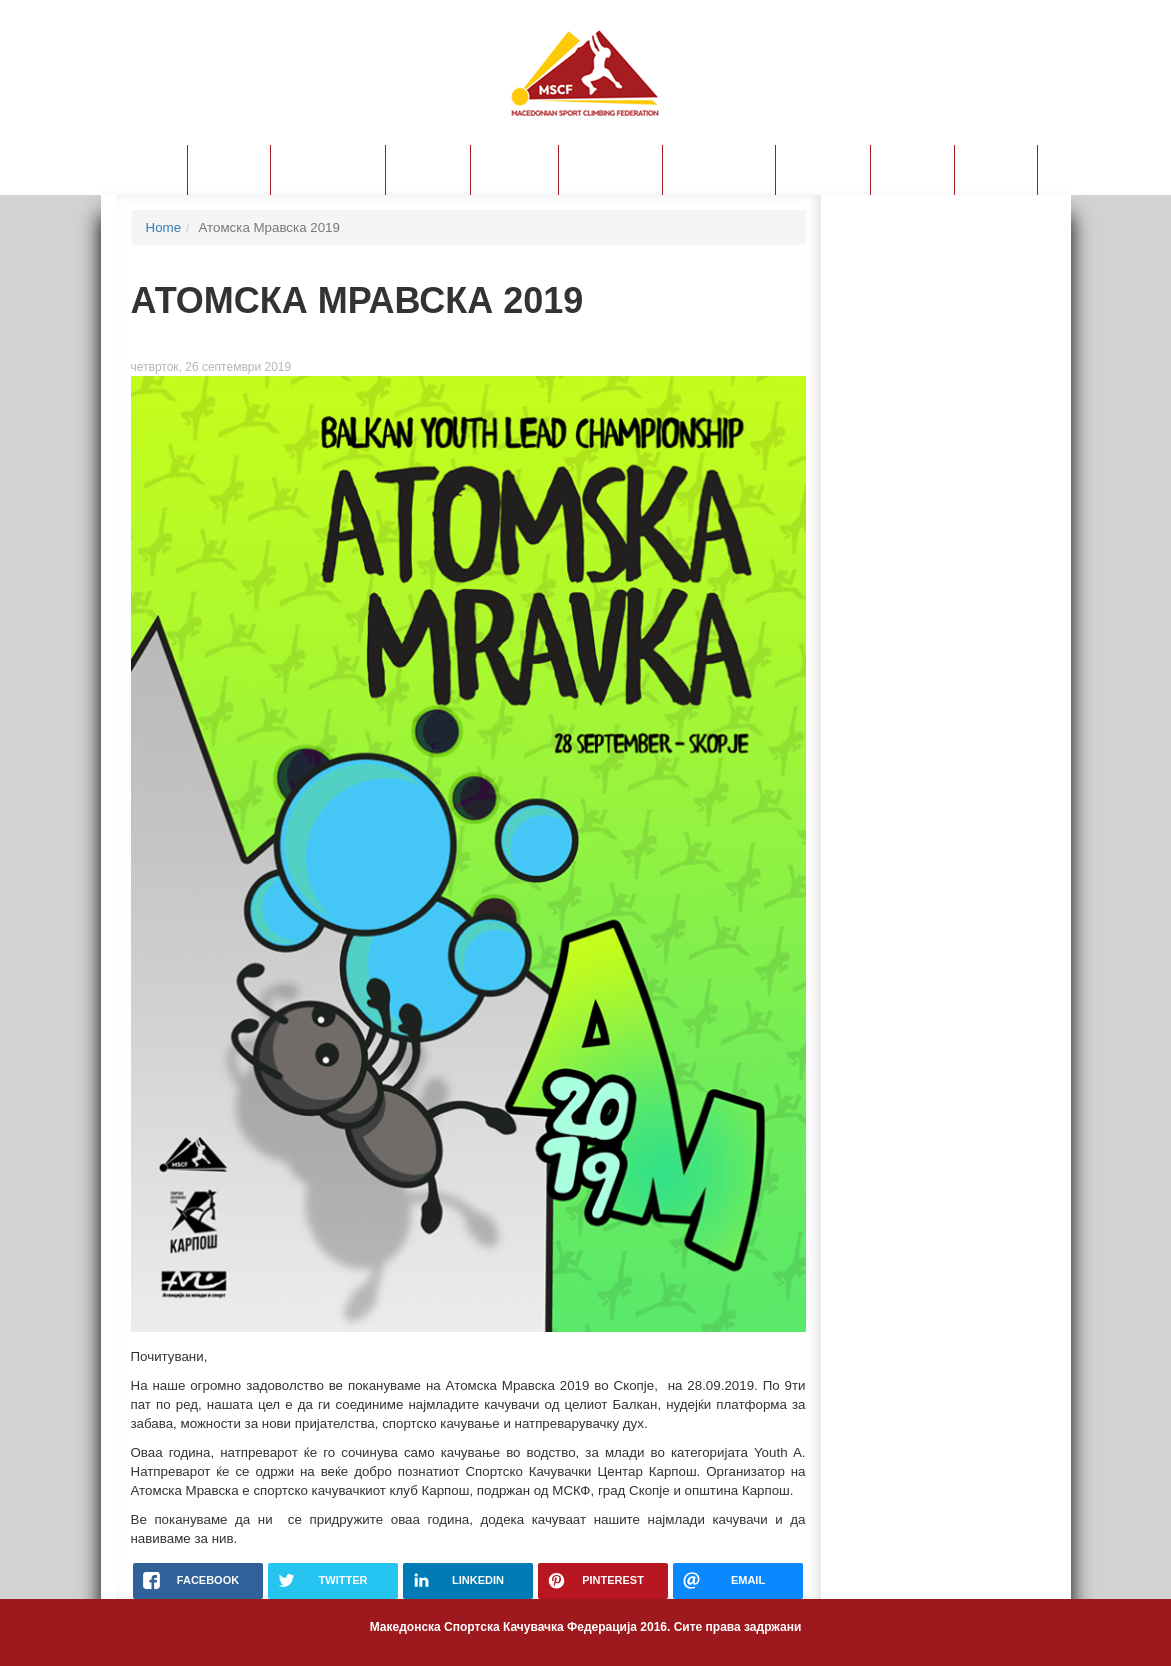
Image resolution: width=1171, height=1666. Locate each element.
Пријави (428, 169)
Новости (144, 169)
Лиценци (514, 169)
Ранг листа (610, 169)
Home (164, 227)
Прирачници (719, 169)
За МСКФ (229, 169)
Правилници (328, 169)
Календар (823, 169)
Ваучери (912, 169)
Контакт (996, 169)
